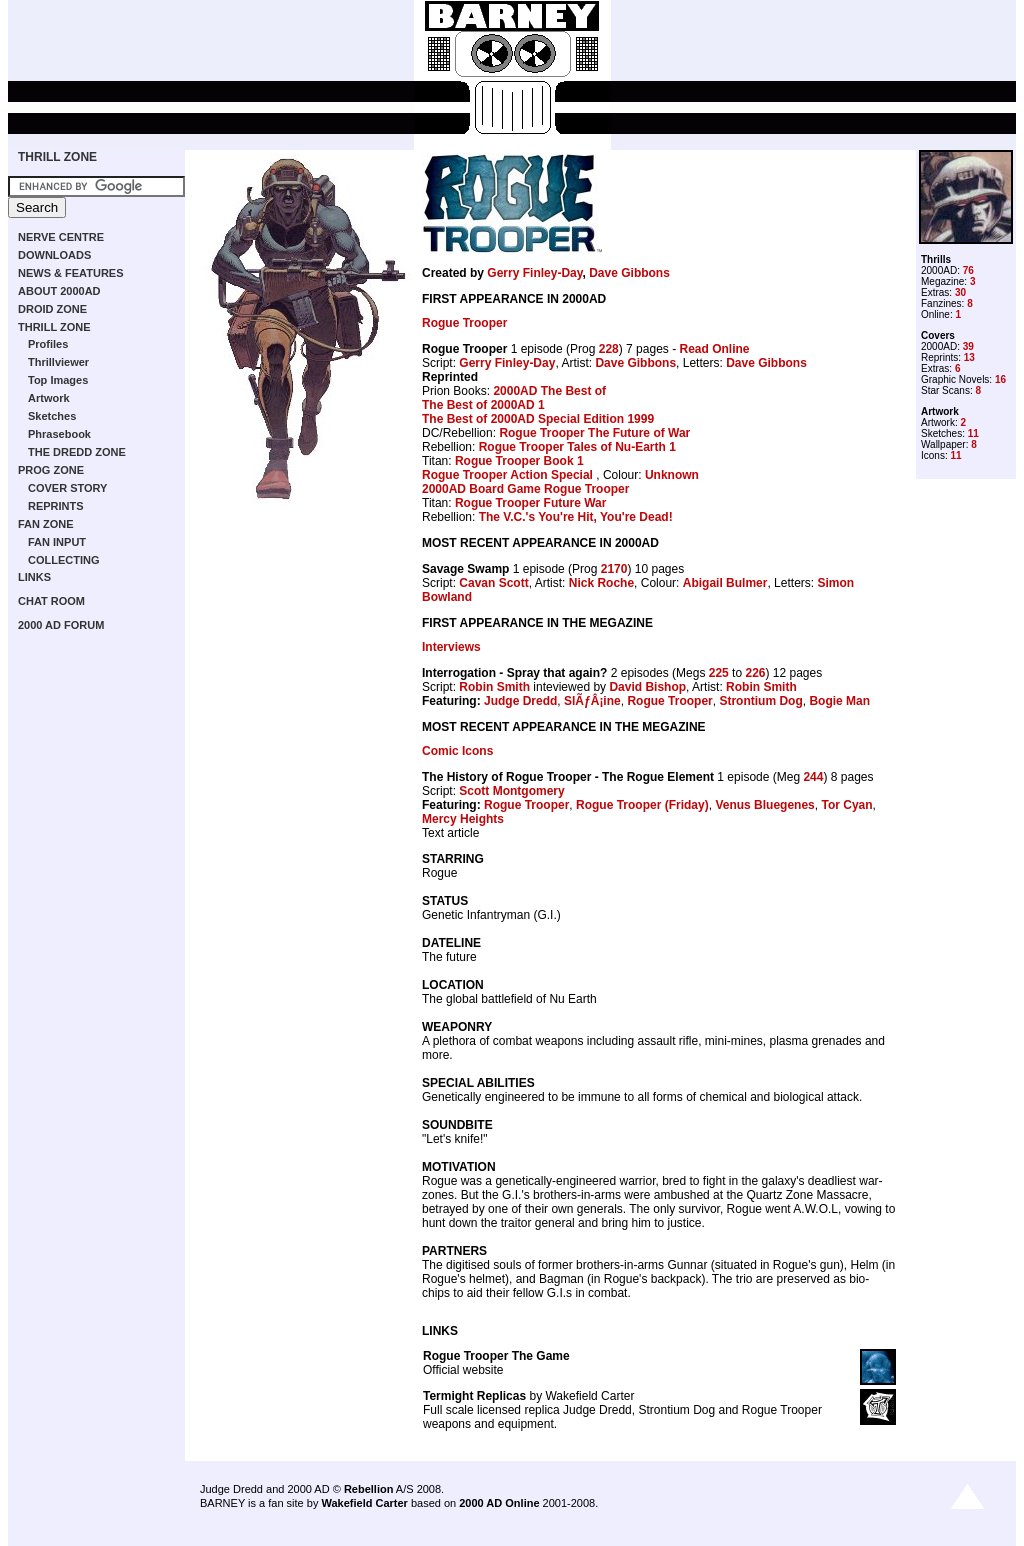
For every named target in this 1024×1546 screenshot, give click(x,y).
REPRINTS (56, 506)
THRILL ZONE (57, 157)
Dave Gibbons (629, 273)
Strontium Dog (760, 701)
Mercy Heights (463, 819)
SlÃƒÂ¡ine (592, 701)
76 (968, 270)
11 (973, 433)
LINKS (34, 577)
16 (1000, 379)
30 (960, 292)
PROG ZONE (51, 470)
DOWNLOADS (54, 255)
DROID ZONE (52, 309)
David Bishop (647, 687)
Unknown (672, 475)
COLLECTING (64, 560)
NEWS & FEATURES (71, 273)
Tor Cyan (846, 805)
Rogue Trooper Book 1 (519, 461)
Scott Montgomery (511, 791)
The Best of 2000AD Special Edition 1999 (538, 419)
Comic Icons (457, 751)
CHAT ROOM (51, 601)
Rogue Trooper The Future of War (594, 433)
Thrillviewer (58, 362)
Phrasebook (59, 434)
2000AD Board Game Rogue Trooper (525, 489)
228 (609, 349)
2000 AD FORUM (61, 625)
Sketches (52, 416)
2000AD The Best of (549, 391)
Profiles (48, 344)
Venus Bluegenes (764, 805)
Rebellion (369, 1489)
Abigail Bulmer (725, 583)
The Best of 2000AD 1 (483, 405)
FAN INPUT (57, 542)
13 (969, 357)
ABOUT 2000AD (59, 291)
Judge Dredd (520, 701)
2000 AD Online (499, 1503)
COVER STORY (67, 488)
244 (813, 777)
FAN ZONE (46, 524)
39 (968, 346)
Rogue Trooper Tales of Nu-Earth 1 (577, 447)
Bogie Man (839, 701)
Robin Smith (494, 687)
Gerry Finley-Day (534, 273)
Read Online (714, 349)
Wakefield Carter (364, 1503)
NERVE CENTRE (61, 237)
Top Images (58, 380)
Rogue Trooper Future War (531, 503)
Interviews (451, 647)
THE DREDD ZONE (77, 452)
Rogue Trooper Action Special (509, 475)
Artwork (49, 398)
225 (719, 673)
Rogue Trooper (464, 323)
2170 (614, 569)
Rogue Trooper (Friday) (642, 805)
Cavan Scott (493, 583)
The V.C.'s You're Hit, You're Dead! (576, 517)
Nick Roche (601, 583)
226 (755, 673)
